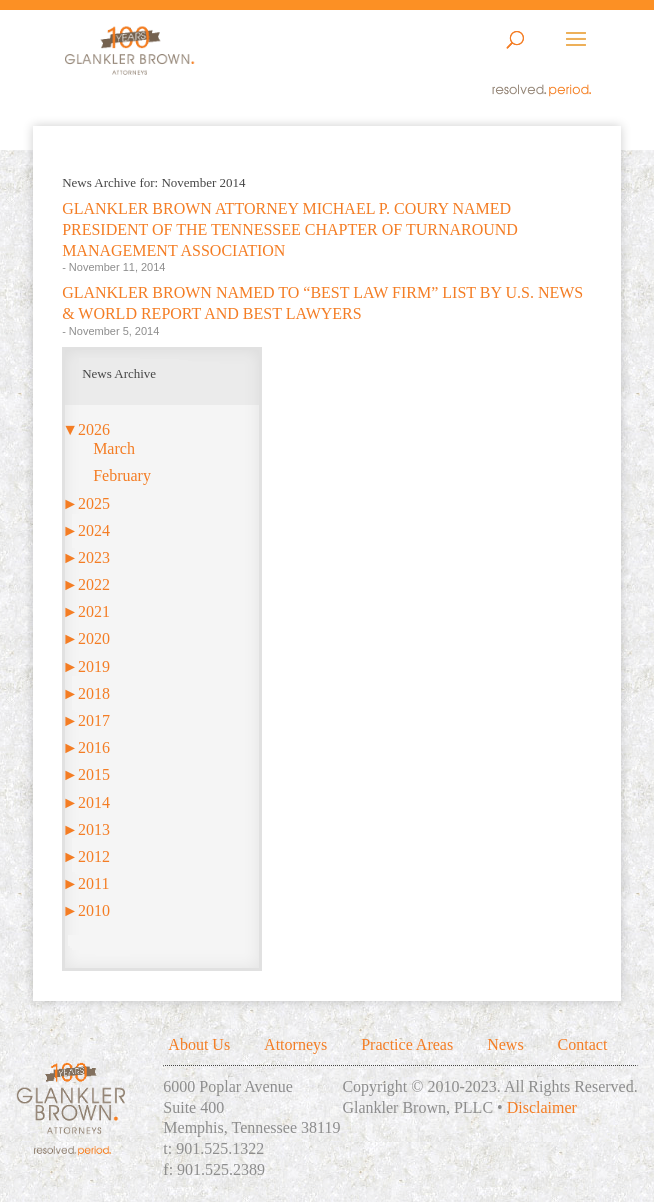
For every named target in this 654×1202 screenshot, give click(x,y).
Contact (583, 1044)
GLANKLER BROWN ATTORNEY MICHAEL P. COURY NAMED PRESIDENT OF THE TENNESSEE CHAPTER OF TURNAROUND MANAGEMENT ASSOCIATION (290, 229)
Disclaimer (542, 1107)
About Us (199, 1044)
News (505, 1044)
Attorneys (295, 1044)
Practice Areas (407, 1044)
